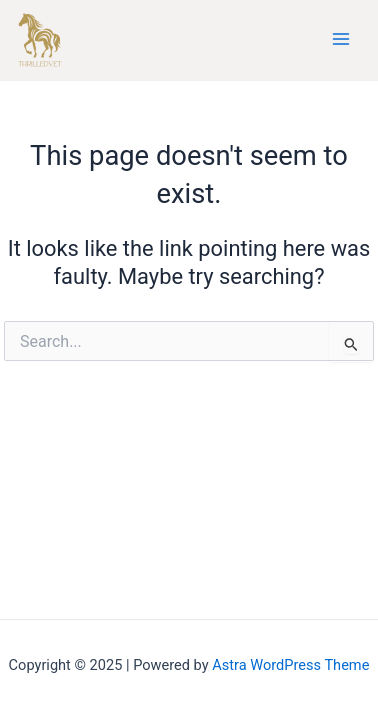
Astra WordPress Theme (290, 665)
